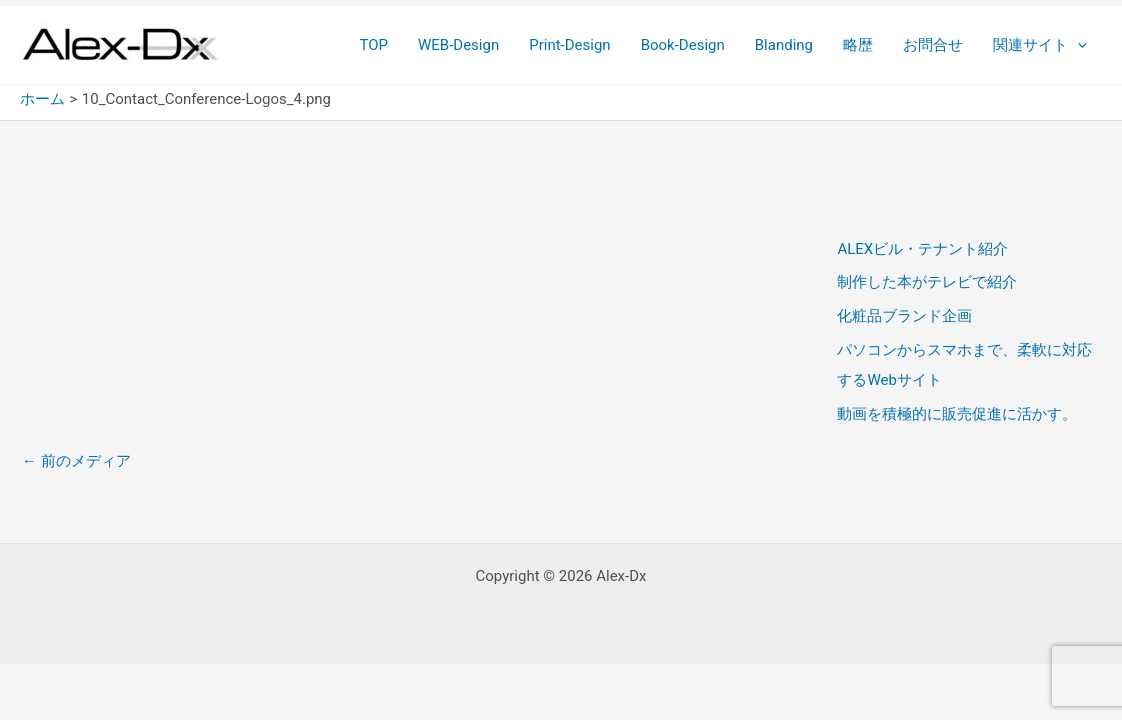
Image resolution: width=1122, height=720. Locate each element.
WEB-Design (458, 45)
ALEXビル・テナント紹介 (922, 249)
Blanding (784, 45)
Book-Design (683, 45)
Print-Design (569, 45)
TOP (373, 45)
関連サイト (1040, 45)
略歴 (858, 45)
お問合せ (933, 45)
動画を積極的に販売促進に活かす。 (957, 414)
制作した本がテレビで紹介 (927, 282)
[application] (1077, 45)
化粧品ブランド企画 (904, 316)
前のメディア (76, 461)
